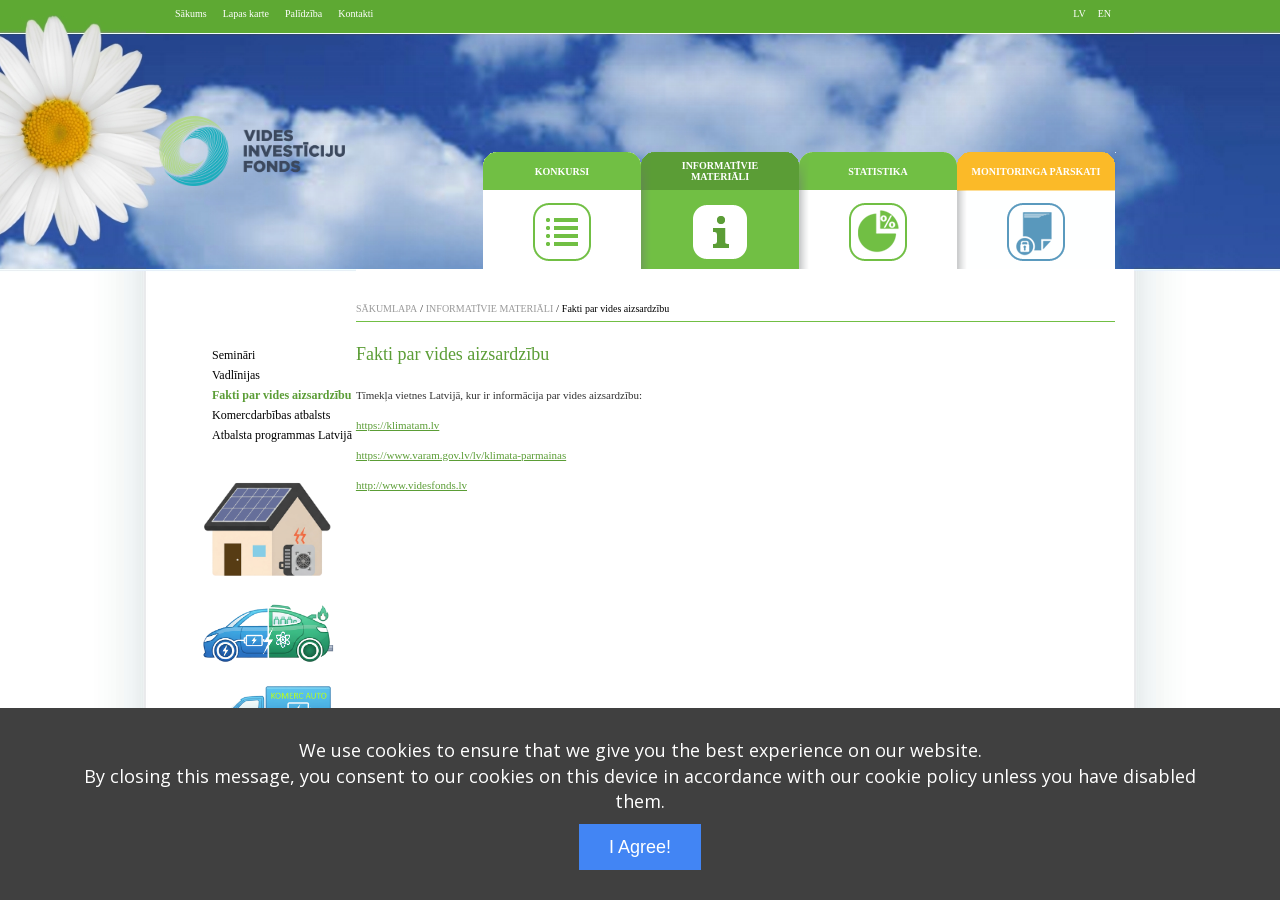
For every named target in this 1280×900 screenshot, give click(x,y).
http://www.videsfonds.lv (411, 485)
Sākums (191, 13)
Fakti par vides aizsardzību (281, 395)
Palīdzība (303, 13)
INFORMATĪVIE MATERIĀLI (720, 171)
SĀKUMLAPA (386, 308)
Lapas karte (246, 13)
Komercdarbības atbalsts (271, 415)
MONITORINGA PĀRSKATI (1036, 171)
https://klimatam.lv (397, 425)
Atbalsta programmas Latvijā (282, 435)
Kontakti (355, 13)
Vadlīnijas (236, 375)
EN (1104, 13)
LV (1079, 13)
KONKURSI (562, 171)
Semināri (233, 355)
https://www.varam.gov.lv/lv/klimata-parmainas (461, 455)
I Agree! (640, 847)
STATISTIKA (878, 171)
